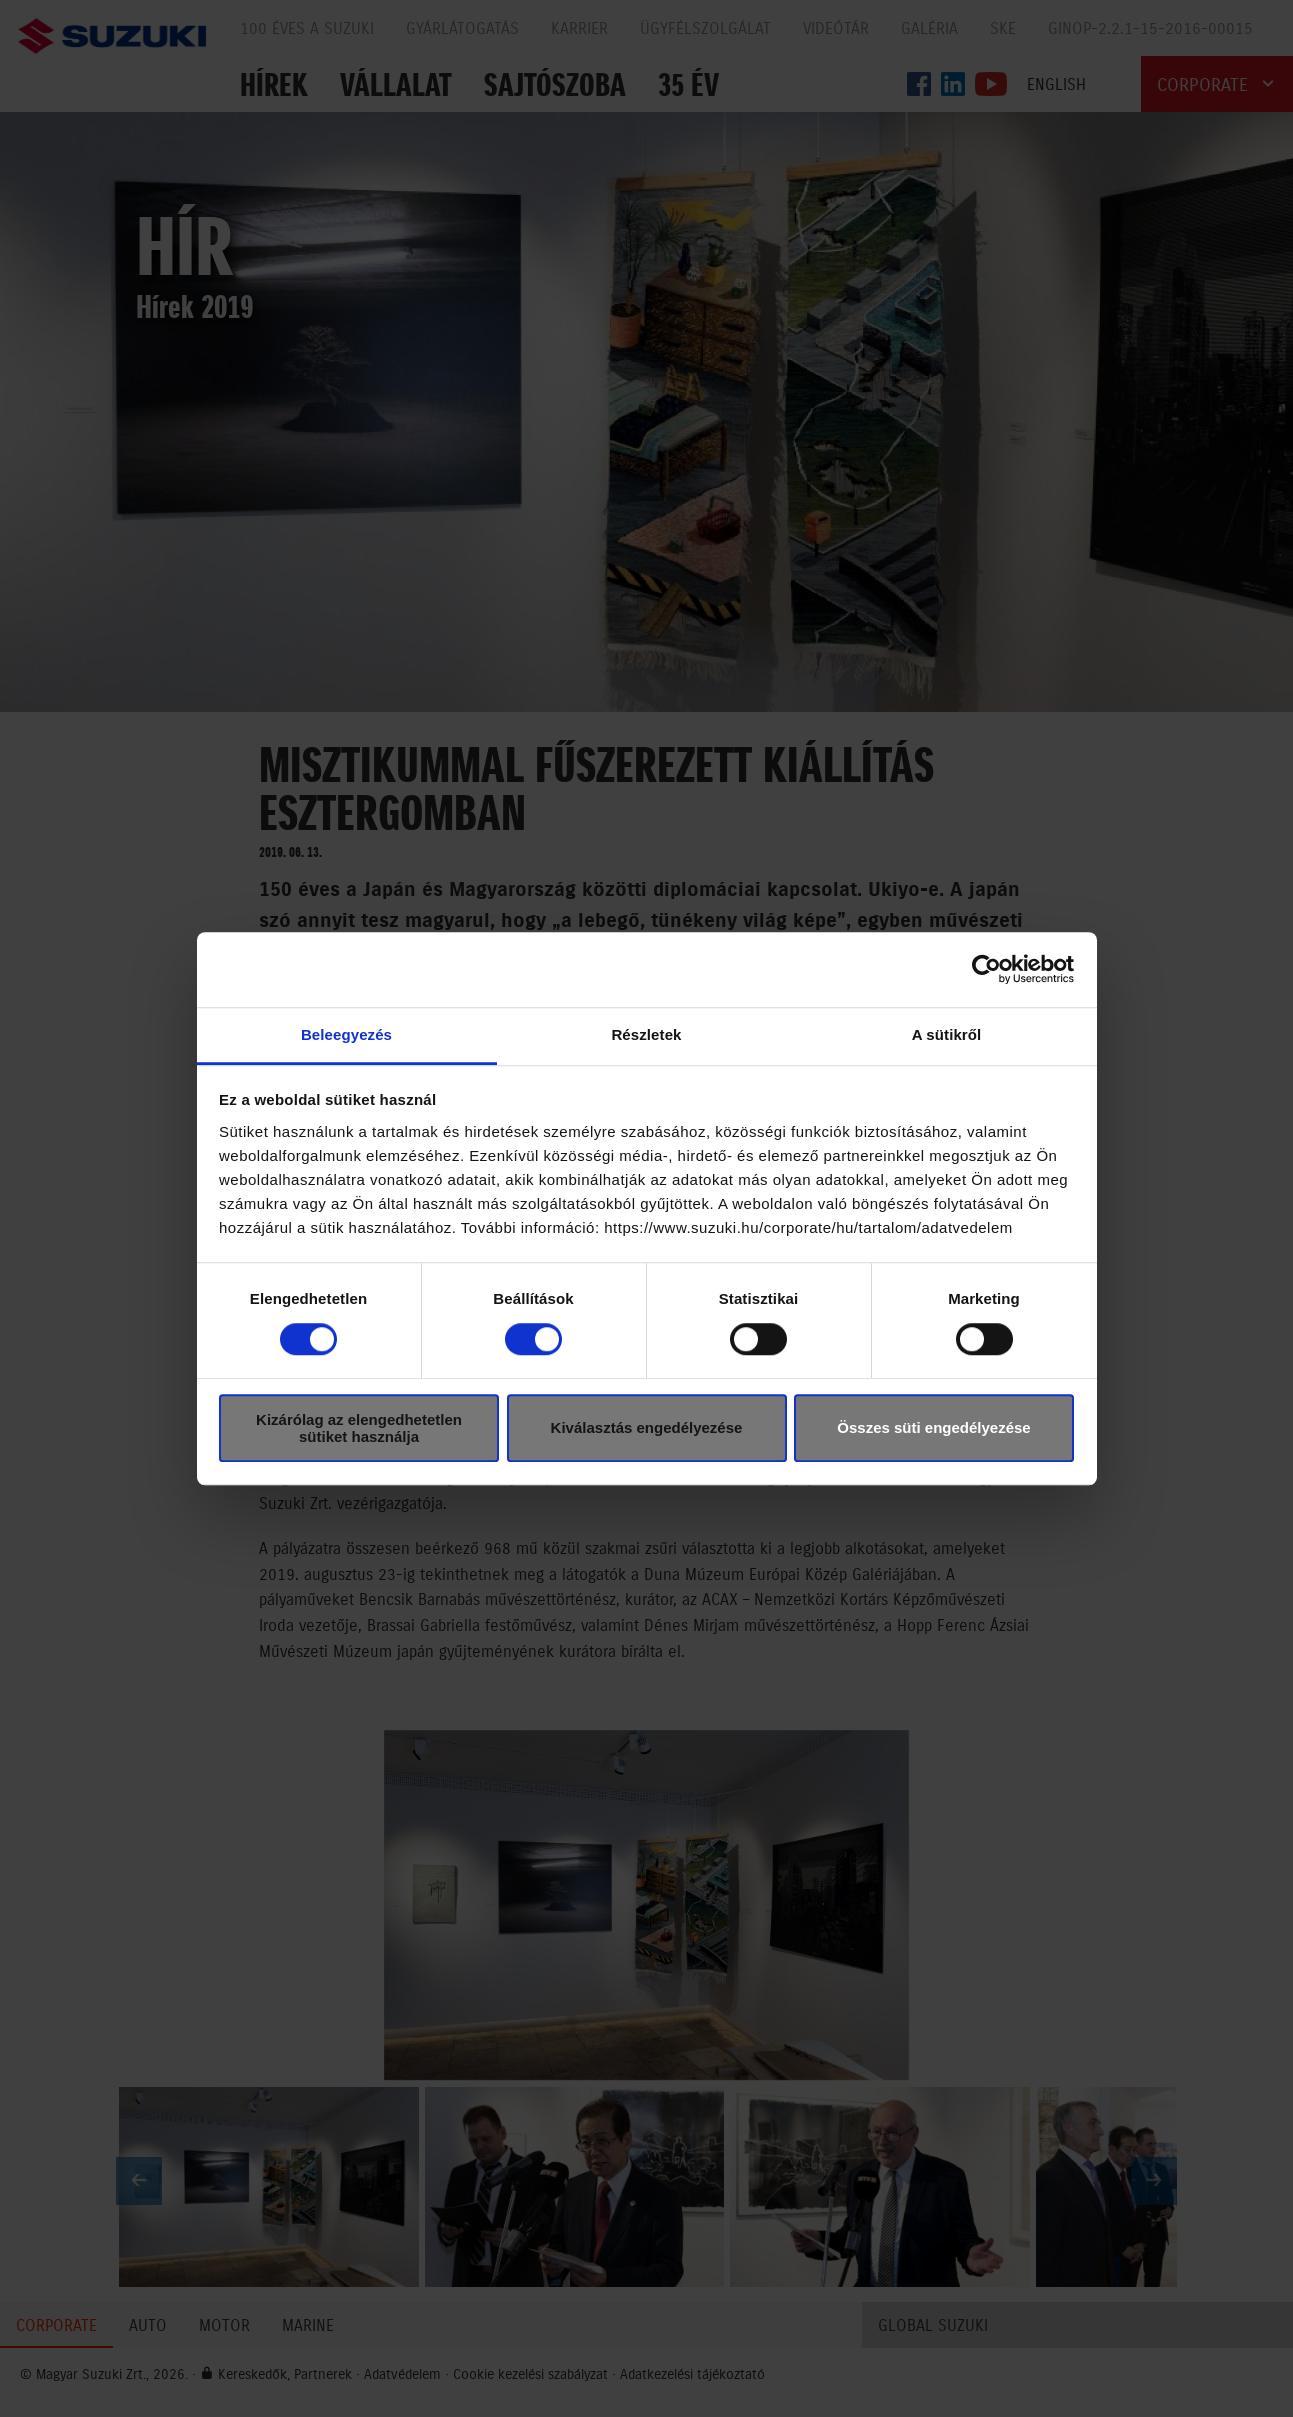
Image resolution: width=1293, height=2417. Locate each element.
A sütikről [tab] (947, 1034)
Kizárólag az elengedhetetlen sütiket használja (359, 1428)
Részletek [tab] (646, 1034)
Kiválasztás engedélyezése (647, 1427)
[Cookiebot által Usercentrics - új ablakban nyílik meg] (986, 969)
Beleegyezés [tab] (346, 1034)
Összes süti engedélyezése (933, 1427)
